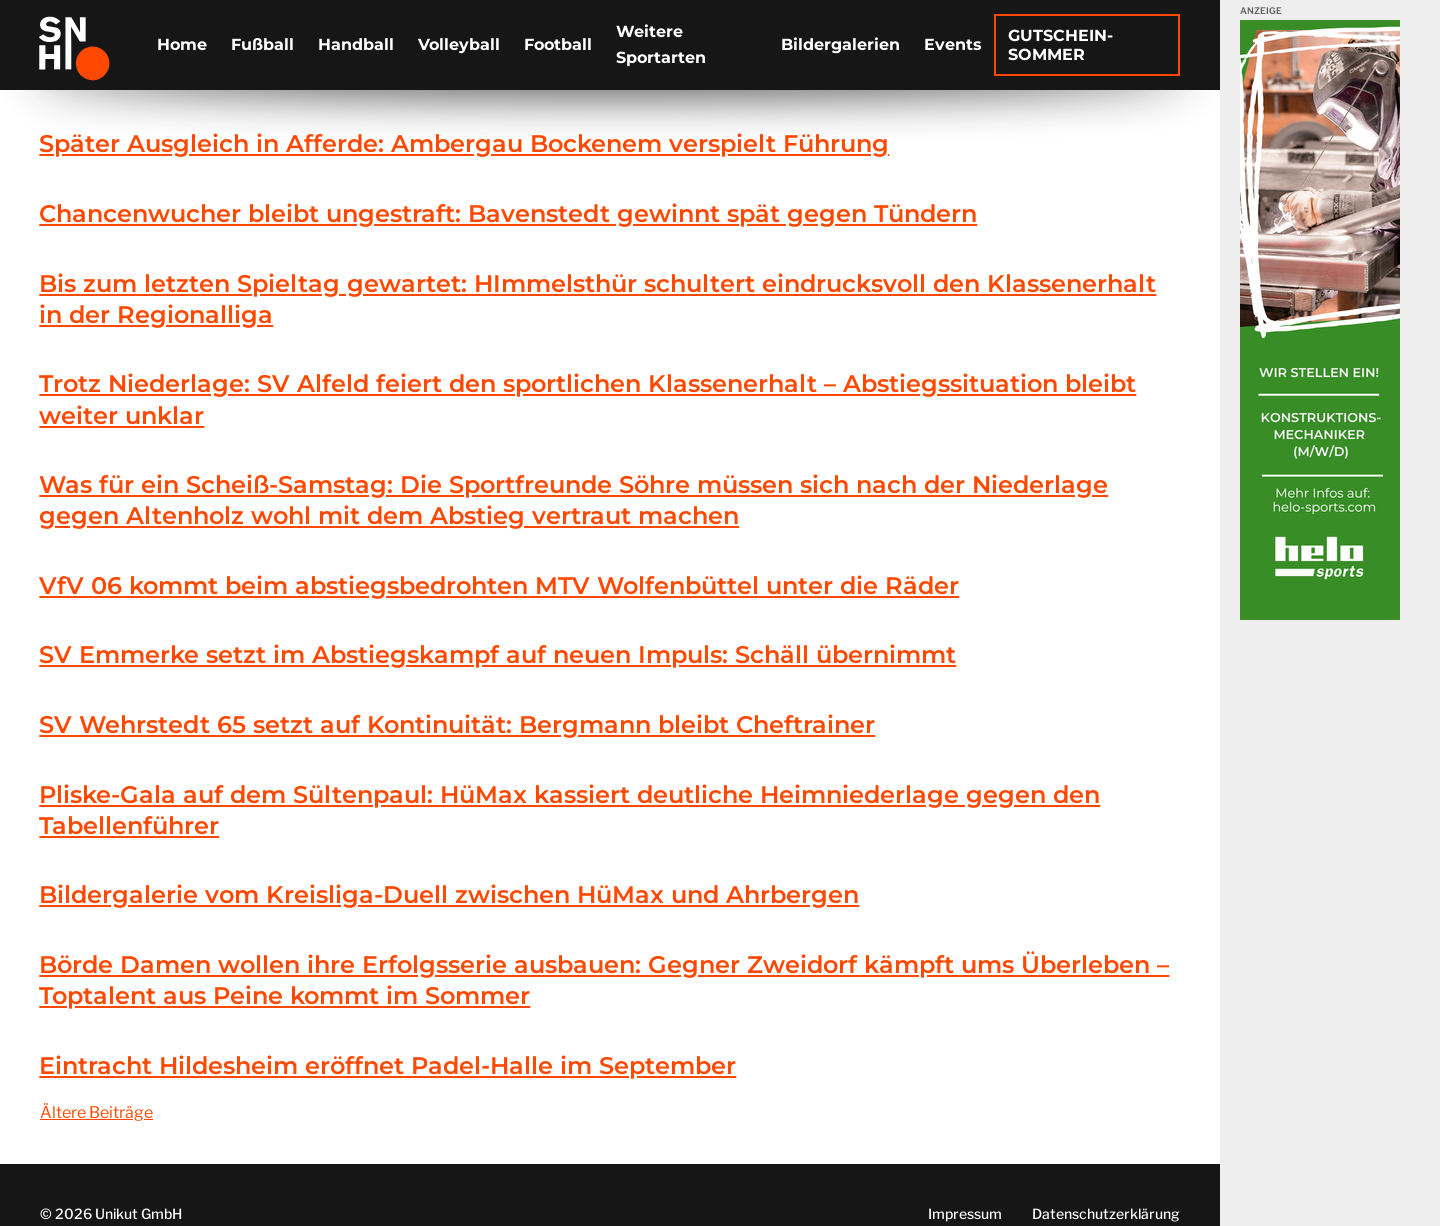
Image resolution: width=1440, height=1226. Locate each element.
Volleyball (459, 44)
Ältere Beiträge (96, 1112)
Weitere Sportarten (661, 44)
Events (953, 44)
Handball (356, 44)
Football (558, 44)
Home (182, 44)
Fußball (262, 44)
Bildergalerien (840, 44)
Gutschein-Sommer (1060, 45)
